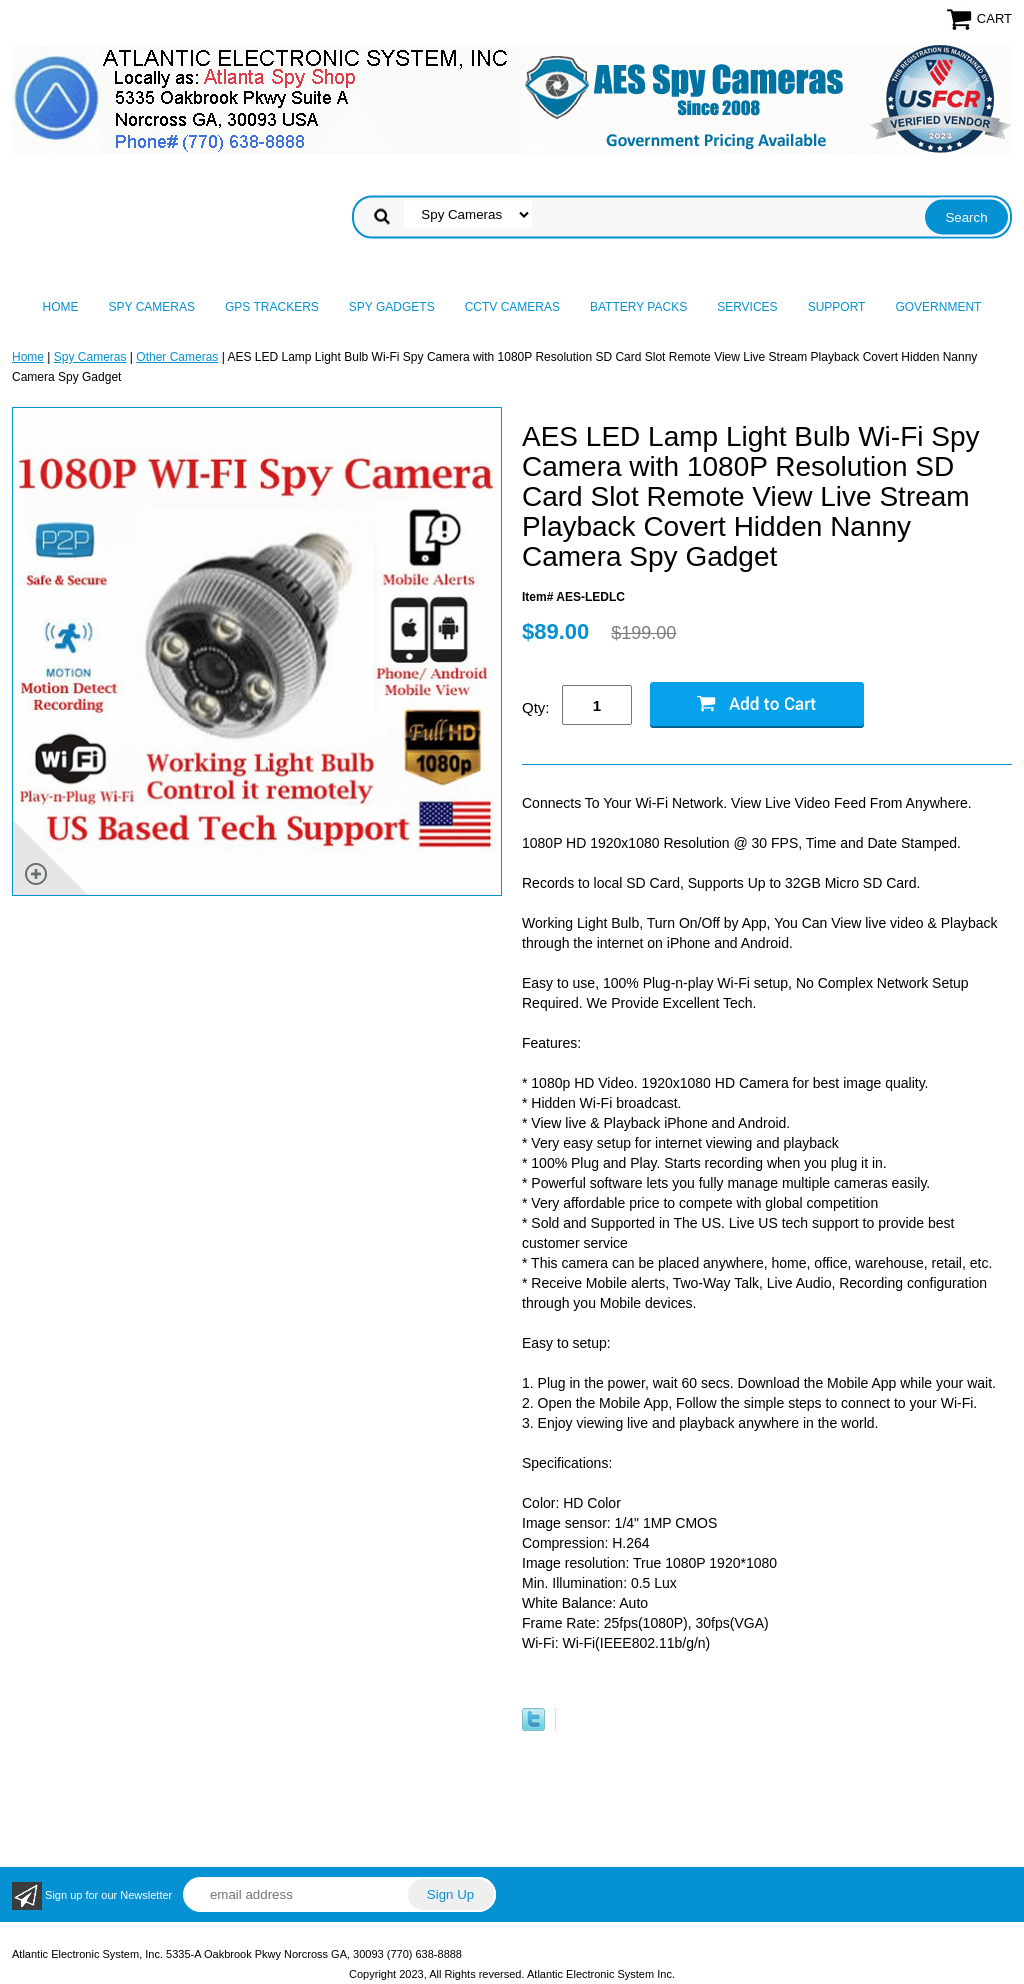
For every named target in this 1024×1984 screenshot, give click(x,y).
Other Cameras (177, 357)
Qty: (536, 707)
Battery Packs (638, 307)
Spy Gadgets (392, 307)
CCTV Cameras (512, 307)
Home (61, 307)
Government (938, 307)
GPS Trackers (272, 307)
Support (837, 307)
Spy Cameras (152, 307)
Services (747, 307)
